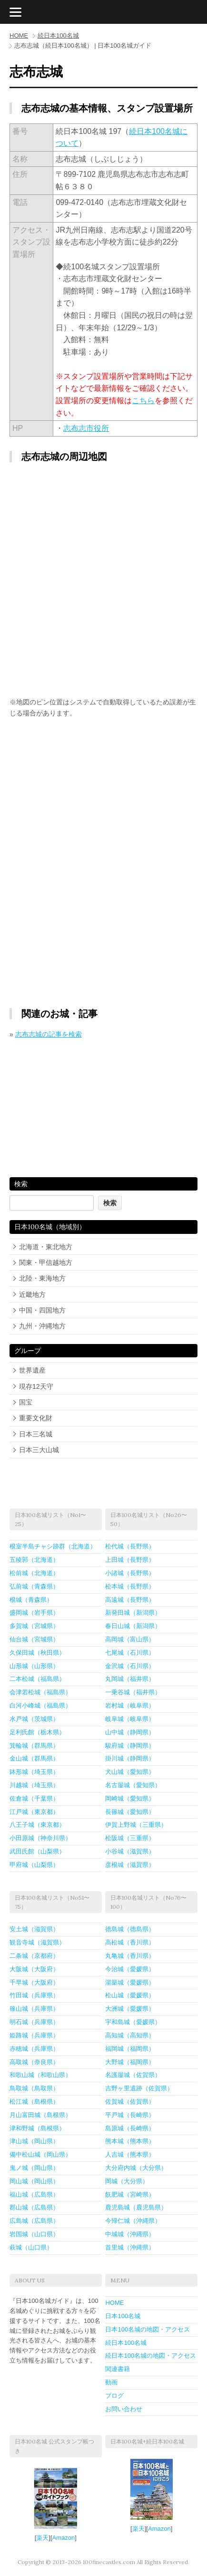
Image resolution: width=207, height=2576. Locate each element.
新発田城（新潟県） (133, 1612)
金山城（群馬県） (34, 1758)
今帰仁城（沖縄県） (133, 2220)
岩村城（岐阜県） (130, 1705)
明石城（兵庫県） (34, 2022)
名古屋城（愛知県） (133, 1785)
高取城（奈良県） (34, 2062)
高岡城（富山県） (130, 1639)
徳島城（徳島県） (130, 1929)
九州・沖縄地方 (42, 1326)
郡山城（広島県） (34, 2207)
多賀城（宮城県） (34, 1625)
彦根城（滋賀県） (130, 1864)
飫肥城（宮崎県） (130, 2194)
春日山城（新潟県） (133, 1625)
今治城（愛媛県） (130, 1969)
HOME (19, 35)
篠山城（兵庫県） (34, 2008)
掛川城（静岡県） (130, 1758)
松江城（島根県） (34, 2101)
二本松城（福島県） (37, 1678)
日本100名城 (122, 2316)
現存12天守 (36, 1386)
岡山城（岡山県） (34, 2181)
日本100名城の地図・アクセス (147, 2329)
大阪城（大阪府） (34, 1969)
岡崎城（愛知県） (130, 1798)
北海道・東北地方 (45, 1247)
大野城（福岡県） (130, 2062)
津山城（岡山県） (34, 2141)
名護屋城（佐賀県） (133, 2074)
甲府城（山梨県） (34, 1864)
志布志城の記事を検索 (48, 1034)
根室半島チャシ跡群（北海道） (53, 1546)
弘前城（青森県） (34, 1586)
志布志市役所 (86, 428)
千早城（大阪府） (34, 1982)
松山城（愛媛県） (130, 1995)
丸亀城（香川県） (130, 1955)
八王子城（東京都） (37, 1824)
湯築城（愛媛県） (130, 1982)
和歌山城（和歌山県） (40, 2074)
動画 (111, 2382)
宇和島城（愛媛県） (133, 2022)
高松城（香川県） (130, 1942)
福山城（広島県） (34, 2194)
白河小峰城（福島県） (40, 1705)
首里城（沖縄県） (130, 2247)
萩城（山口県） (31, 2247)
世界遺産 (32, 1370)
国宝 (25, 1402)
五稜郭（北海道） (34, 1559)
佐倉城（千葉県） (34, 1798)
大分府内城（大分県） (136, 2167)
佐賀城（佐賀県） (130, 2101)
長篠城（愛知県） (130, 1811)
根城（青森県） (31, 1599)
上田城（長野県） (130, 1559)
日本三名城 (35, 1434)
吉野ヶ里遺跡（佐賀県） (139, 2088)
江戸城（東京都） (34, 1811)
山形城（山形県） (34, 1666)
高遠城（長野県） (130, 1599)
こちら (143, 401)
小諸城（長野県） (130, 1573)
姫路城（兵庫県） (34, 2035)
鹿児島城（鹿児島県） (136, 2207)
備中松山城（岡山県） (40, 2154)
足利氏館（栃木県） (37, 1732)
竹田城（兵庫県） (34, 1995)
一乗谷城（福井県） (133, 1692)
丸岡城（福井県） (130, 1678)
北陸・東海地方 (42, 1278)
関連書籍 (117, 2368)
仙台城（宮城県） (34, 1639)
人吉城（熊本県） (130, 2154)
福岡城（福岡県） (130, 2048)
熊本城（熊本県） (130, 2141)
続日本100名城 (58, 35)
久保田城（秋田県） (37, 1652)
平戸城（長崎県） (130, 2114)
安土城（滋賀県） (34, 1929)
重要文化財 (35, 1418)
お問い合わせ (123, 2409)
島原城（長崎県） (130, 2128)
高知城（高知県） (130, 2035)
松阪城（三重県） (130, 1838)
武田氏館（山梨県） (37, 1851)
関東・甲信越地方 (45, 1262)
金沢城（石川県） (130, 1666)
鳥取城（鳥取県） (34, 2088)
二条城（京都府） (34, 1955)
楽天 (42, 2537)
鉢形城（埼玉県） (34, 1771)
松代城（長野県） (130, 1546)
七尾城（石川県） (130, 1652)
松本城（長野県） (130, 1586)
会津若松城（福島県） (40, 1692)
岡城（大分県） (126, 2181)
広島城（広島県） (34, 2220)
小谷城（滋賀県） (130, 1851)
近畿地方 (32, 1294)
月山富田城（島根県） (40, 2114)
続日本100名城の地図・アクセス (150, 2355)
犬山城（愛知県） (130, 1771)
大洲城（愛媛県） (130, 2008)
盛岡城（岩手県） (34, 1612)
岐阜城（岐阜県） (130, 1718)
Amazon (63, 2537)
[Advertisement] (103, 799)
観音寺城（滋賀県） (37, 1942)
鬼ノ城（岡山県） (34, 2167)
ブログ (114, 2395)
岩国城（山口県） (34, 2234)
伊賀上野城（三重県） (136, 1824)
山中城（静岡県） (130, 1732)
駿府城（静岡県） (130, 1745)
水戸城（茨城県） (34, 1718)
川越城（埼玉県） (34, 1785)
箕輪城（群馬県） (34, 1745)
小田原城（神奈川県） (40, 1838)
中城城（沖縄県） (130, 2234)
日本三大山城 (39, 1450)
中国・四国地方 (42, 1310)
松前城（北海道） (34, 1573)
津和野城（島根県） (37, 2128)
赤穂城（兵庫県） (34, 2048)
